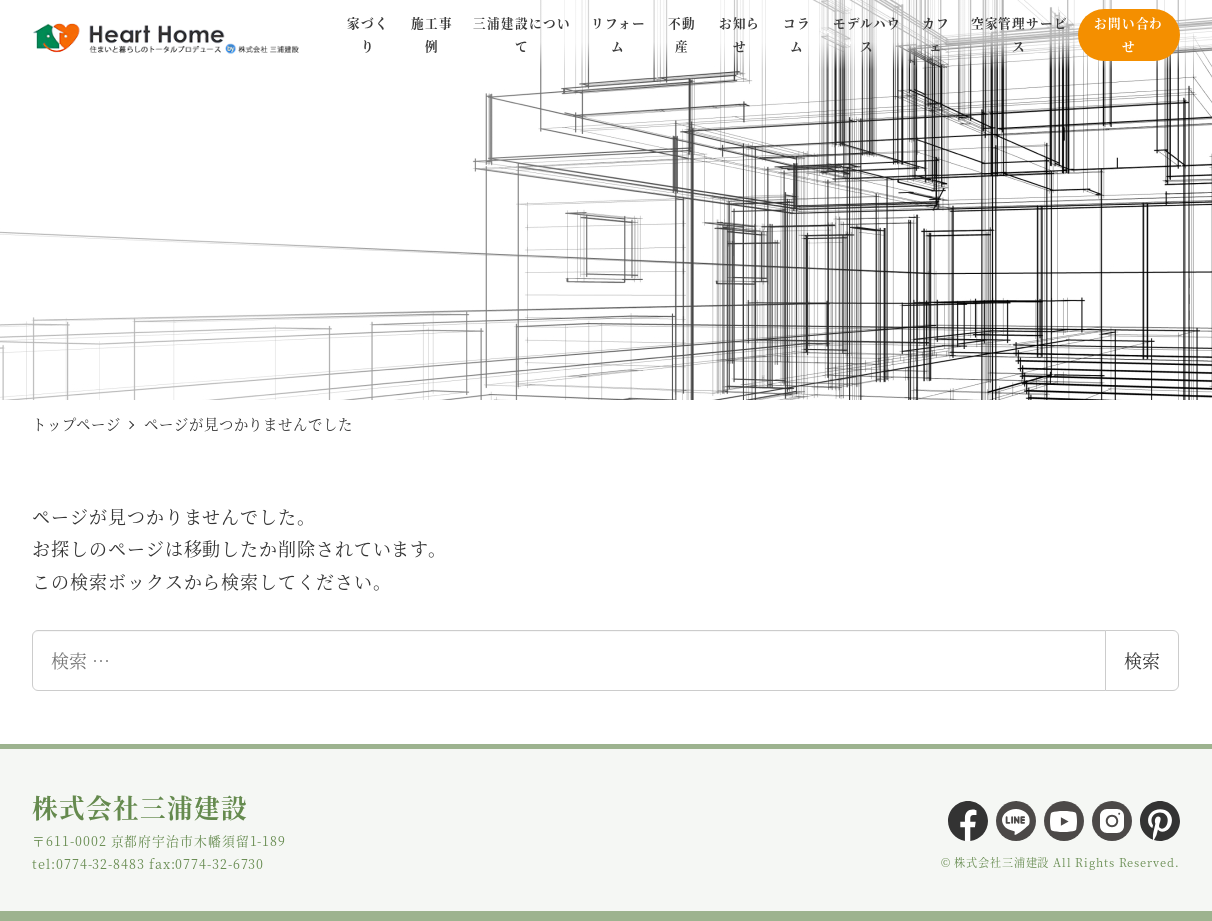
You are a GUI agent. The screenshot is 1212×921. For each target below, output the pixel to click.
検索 (1142, 660)
